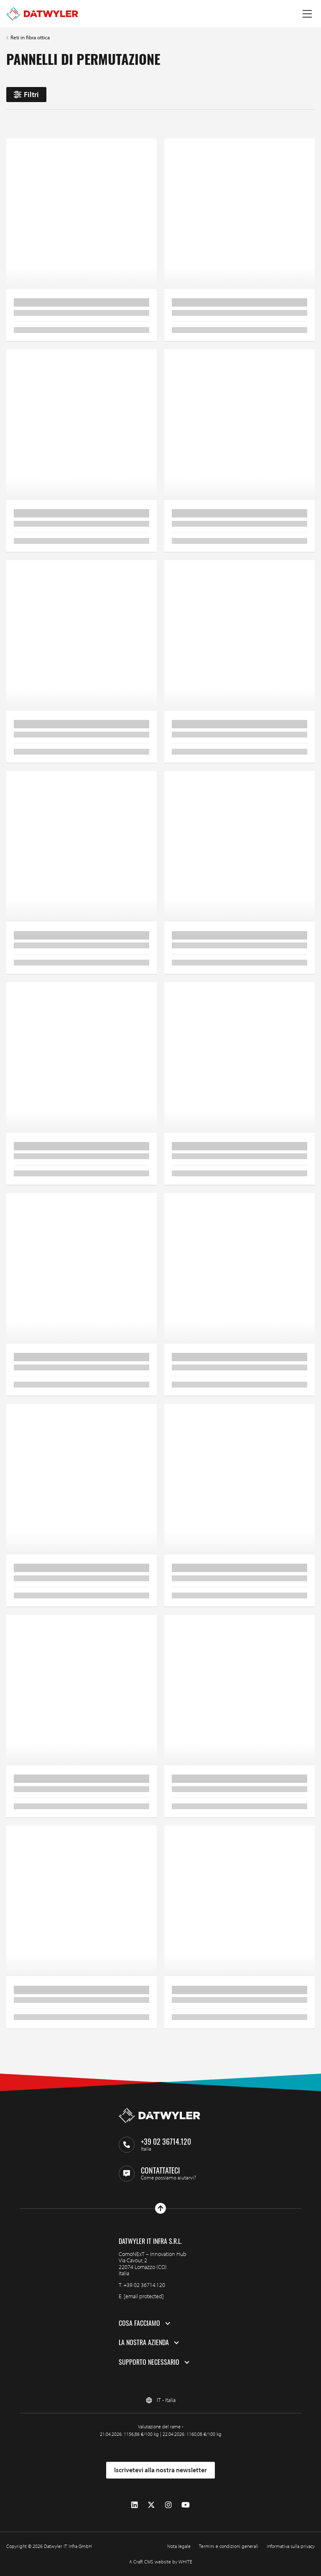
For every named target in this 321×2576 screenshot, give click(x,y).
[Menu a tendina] (307, 14)
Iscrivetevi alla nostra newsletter (160, 2470)
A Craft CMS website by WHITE (160, 2561)
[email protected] (144, 2296)
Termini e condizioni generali (228, 2546)
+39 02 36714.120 (144, 2285)
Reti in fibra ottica (30, 37)
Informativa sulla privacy (291, 2546)
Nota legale (179, 2546)
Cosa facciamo (139, 2323)
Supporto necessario (149, 2362)
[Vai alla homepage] (42, 13)
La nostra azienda (144, 2342)
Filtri (26, 94)
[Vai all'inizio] (160, 2208)
